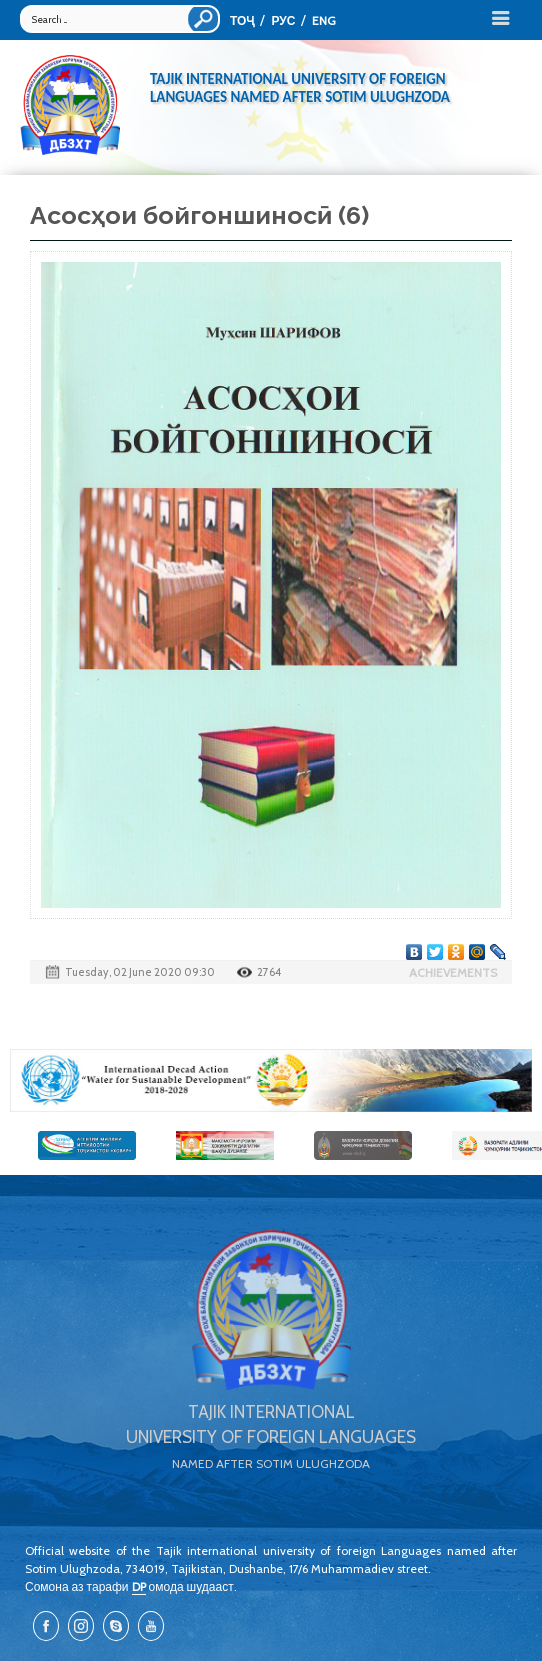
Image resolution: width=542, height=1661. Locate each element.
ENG (324, 20)
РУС (283, 20)
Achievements (453, 972)
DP (139, 1586)
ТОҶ (242, 20)
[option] (271, 1080)
